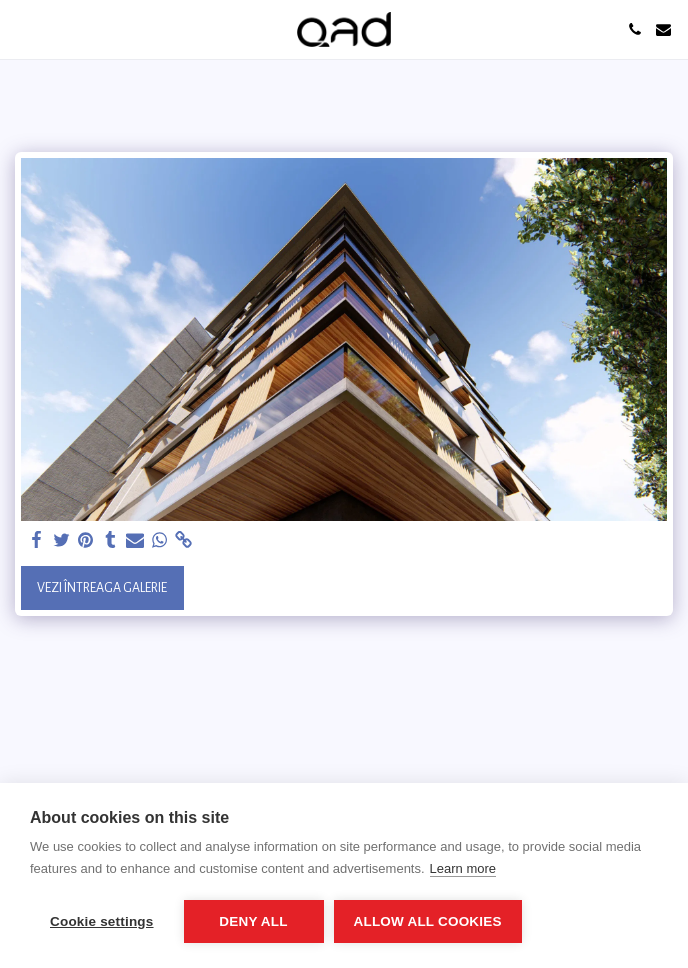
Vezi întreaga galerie (102, 588)
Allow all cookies (428, 921)
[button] (22, 29)
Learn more (463, 868)
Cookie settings (102, 921)
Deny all (253, 921)
